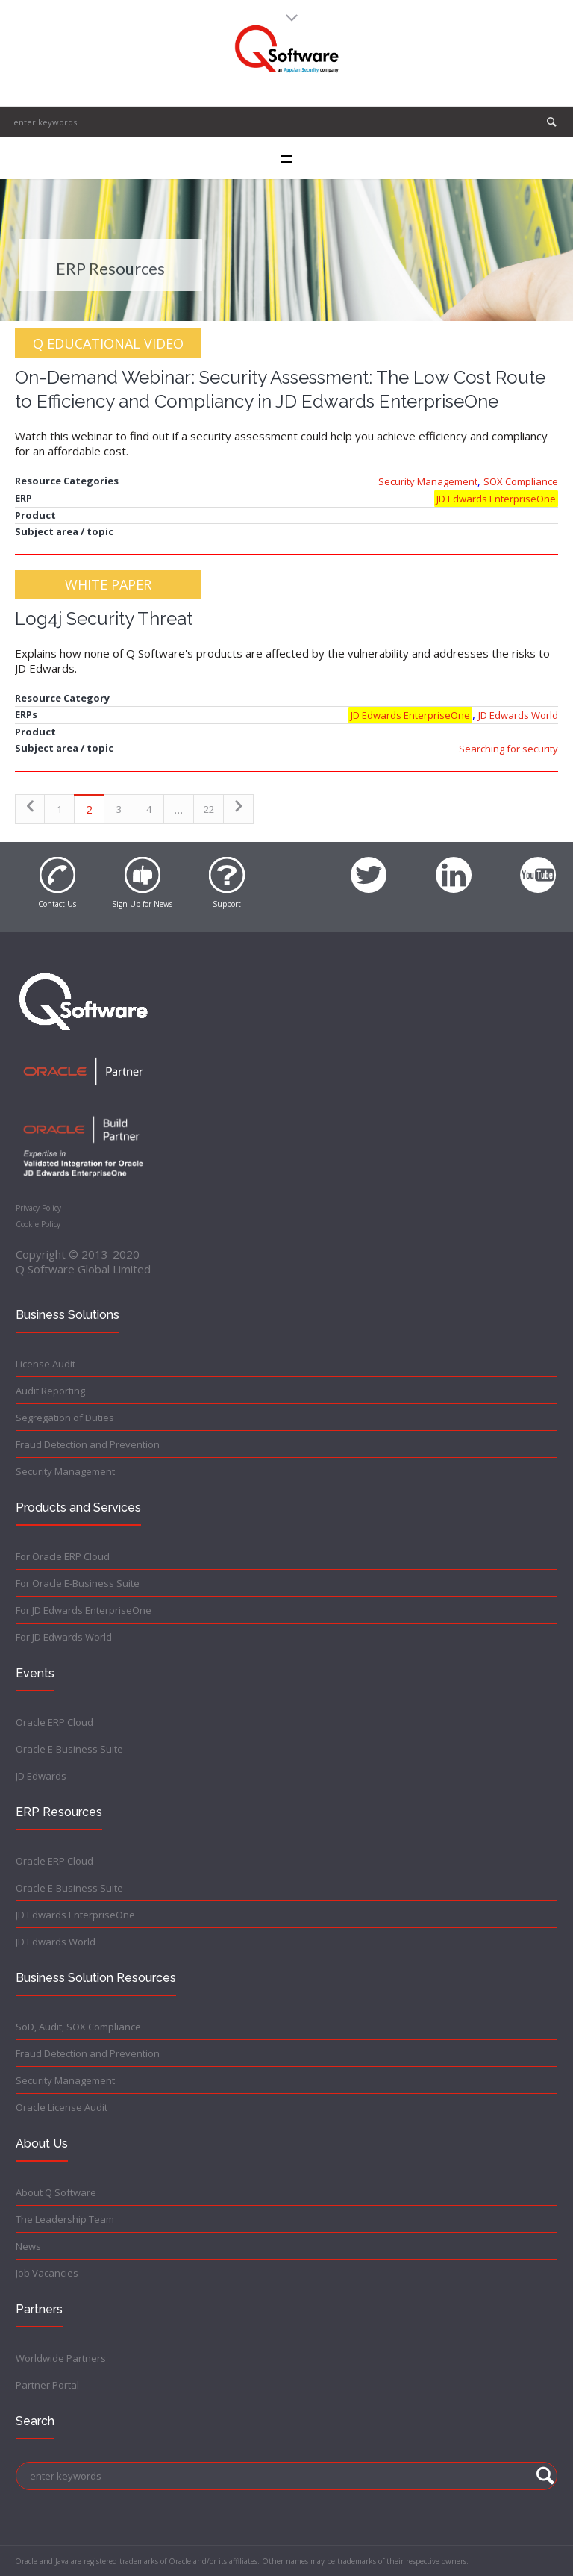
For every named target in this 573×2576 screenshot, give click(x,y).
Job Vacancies (47, 2273)
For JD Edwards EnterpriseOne (83, 1610)
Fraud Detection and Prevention (88, 1444)
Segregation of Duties (65, 1417)
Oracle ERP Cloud (54, 1722)
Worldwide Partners (61, 2358)
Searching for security (508, 748)
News (28, 2246)
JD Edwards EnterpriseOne (496, 498)
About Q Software (56, 2192)
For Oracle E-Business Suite (78, 1583)
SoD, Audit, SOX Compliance (78, 2026)
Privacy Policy (38, 1208)
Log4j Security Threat (103, 618)
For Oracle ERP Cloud (63, 1556)
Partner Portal (47, 2385)
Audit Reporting (50, 1390)
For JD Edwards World (64, 1637)
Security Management (428, 481)
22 (209, 809)
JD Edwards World (518, 715)
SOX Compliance (520, 481)
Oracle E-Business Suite (69, 1749)
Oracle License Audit (61, 2107)
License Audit (45, 1363)
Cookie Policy (38, 1224)
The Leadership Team (65, 2219)
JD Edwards (41, 1776)
